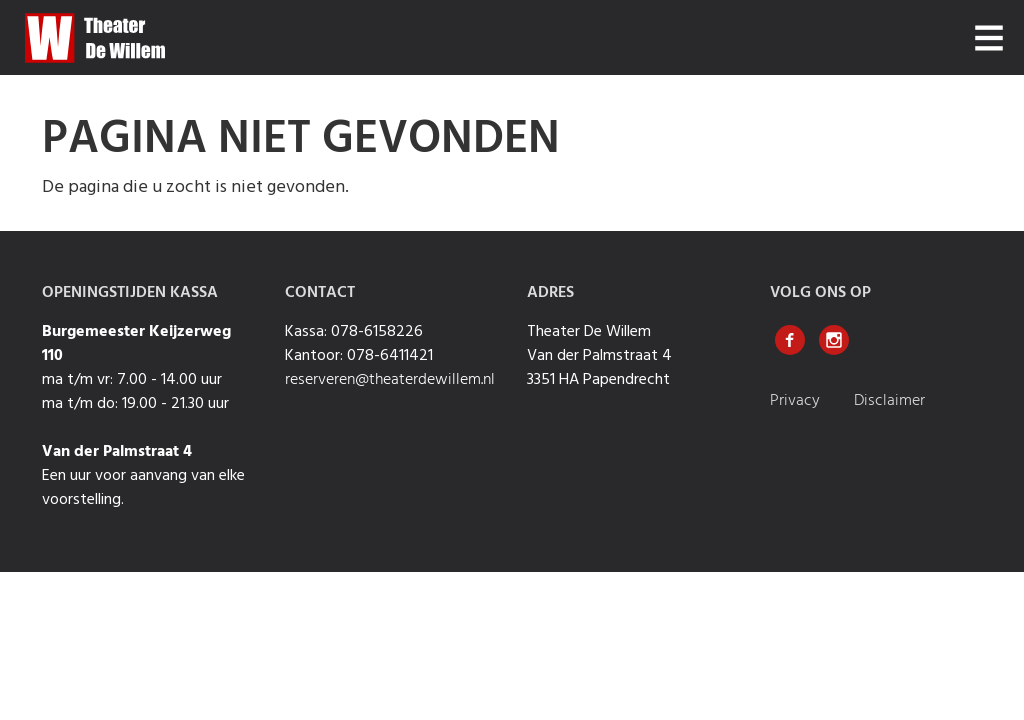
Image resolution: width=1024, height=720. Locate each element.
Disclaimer (889, 401)
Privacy (797, 401)
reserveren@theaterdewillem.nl (390, 380)
